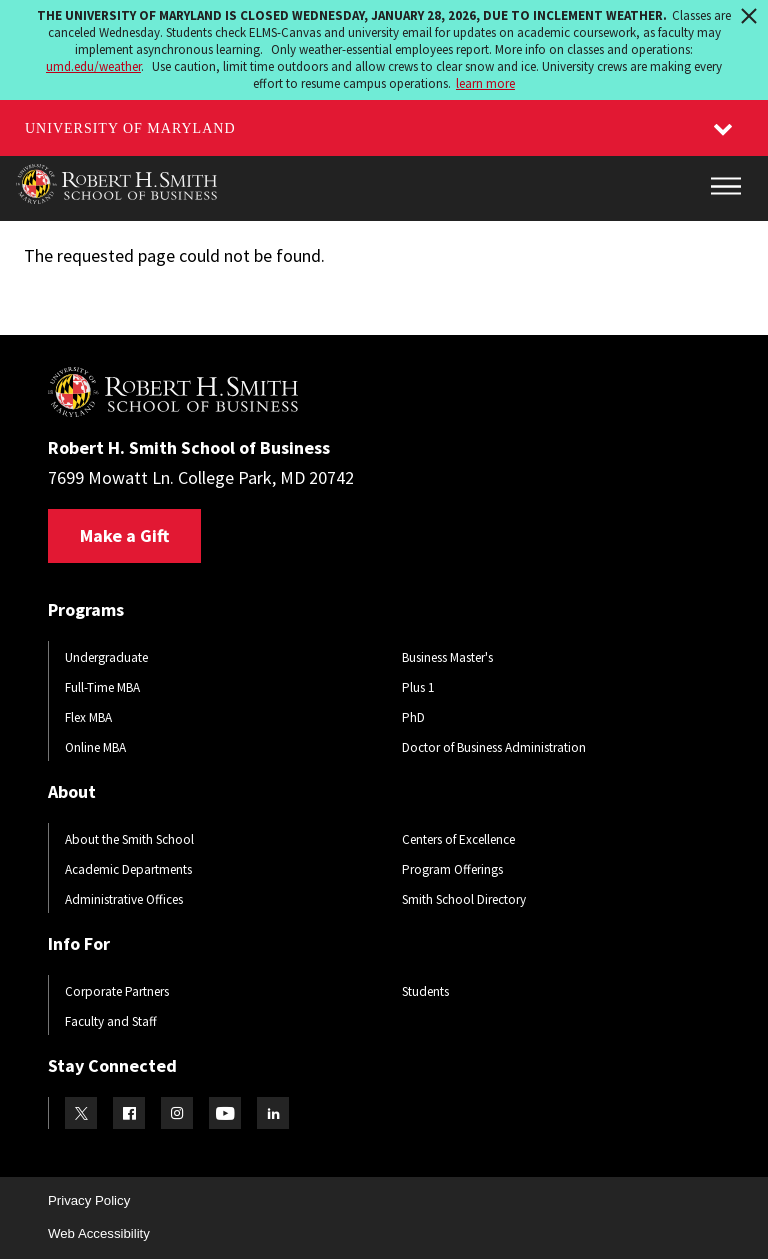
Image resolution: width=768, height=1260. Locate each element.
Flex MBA (88, 717)
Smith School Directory (464, 899)
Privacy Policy (89, 1200)
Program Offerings (452, 869)
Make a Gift (124, 535)
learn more (485, 83)
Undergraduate (106, 657)
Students (425, 991)
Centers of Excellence (458, 839)
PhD (413, 717)
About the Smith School (129, 839)
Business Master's (447, 657)
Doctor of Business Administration (494, 747)
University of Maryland (130, 128)
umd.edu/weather (93, 66)
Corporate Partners (117, 991)
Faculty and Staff (111, 1021)
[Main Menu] (726, 186)
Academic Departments (128, 869)
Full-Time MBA (102, 687)
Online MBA (95, 747)
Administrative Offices (124, 899)
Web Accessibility (99, 1233)
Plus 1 (418, 687)
